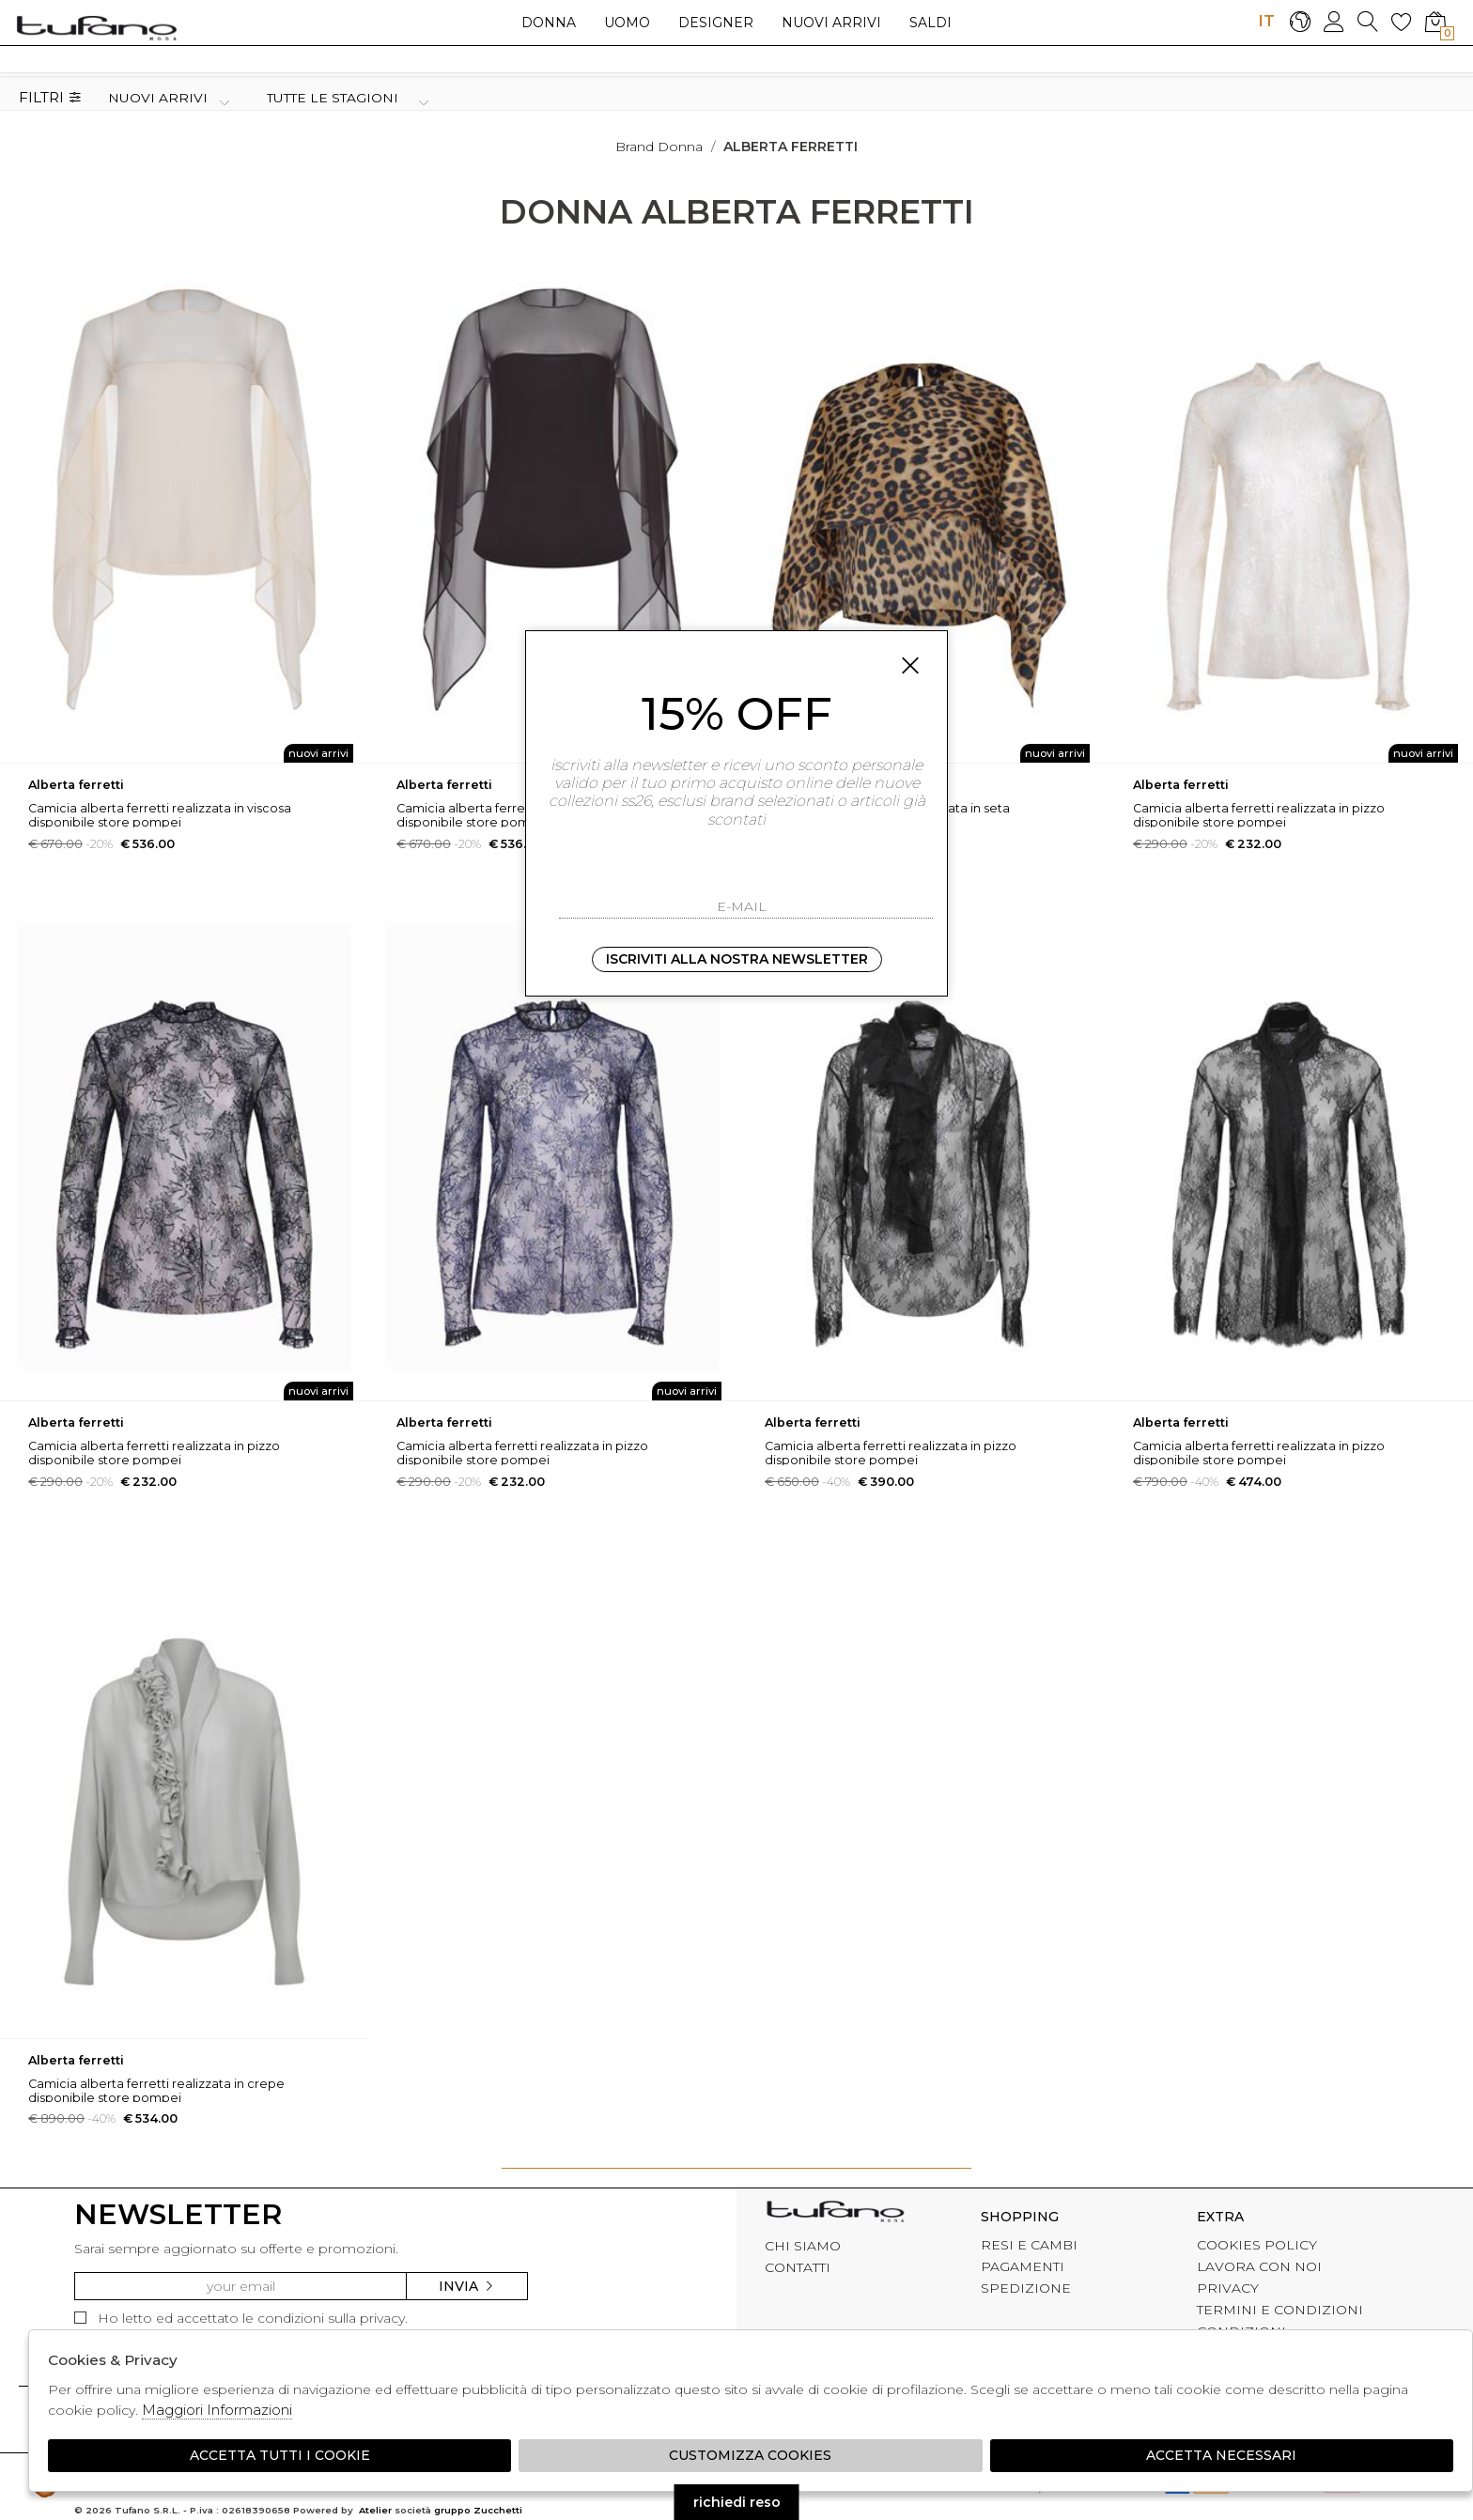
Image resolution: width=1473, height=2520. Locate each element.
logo (96, 27)
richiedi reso (737, 2502)
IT (1266, 20)
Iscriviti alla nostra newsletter (737, 959)
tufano (835, 2214)
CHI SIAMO (803, 2245)
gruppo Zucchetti (478, 2510)
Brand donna (659, 146)
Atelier (375, 2510)
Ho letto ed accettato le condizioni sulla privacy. (241, 2318)
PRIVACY (1228, 2288)
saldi (930, 22)
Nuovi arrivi (831, 22)
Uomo (627, 22)
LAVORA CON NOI (1259, 2266)
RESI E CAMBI (1029, 2244)
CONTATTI (797, 2267)
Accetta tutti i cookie (280, 2455)
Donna (548, 22)
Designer (715, 22)
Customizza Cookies (750, 2455)
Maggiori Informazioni (217, 2410)
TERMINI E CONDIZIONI (1280, 2309)
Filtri (50, 98)
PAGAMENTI (1022, 2266)
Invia (467, 2286)
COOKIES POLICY (1257, 2244)
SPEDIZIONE (1026, 2288)
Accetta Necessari (1221, 2455)
